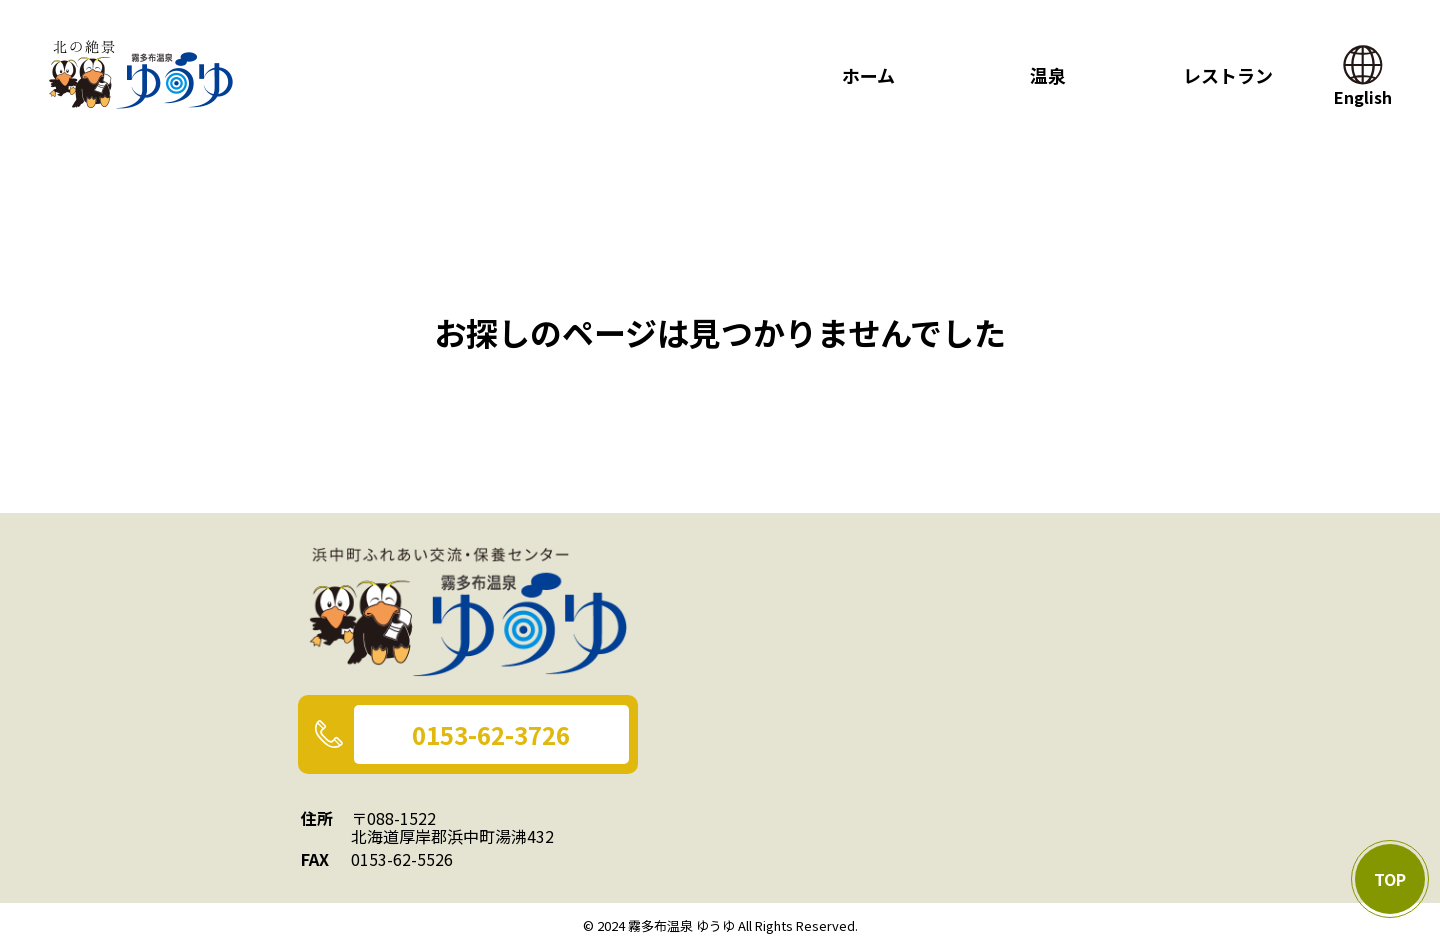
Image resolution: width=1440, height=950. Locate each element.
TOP (1390, 879)
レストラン (1228, 75)
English (1363, 87)
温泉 (1048, 75)
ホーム (868, 75)
